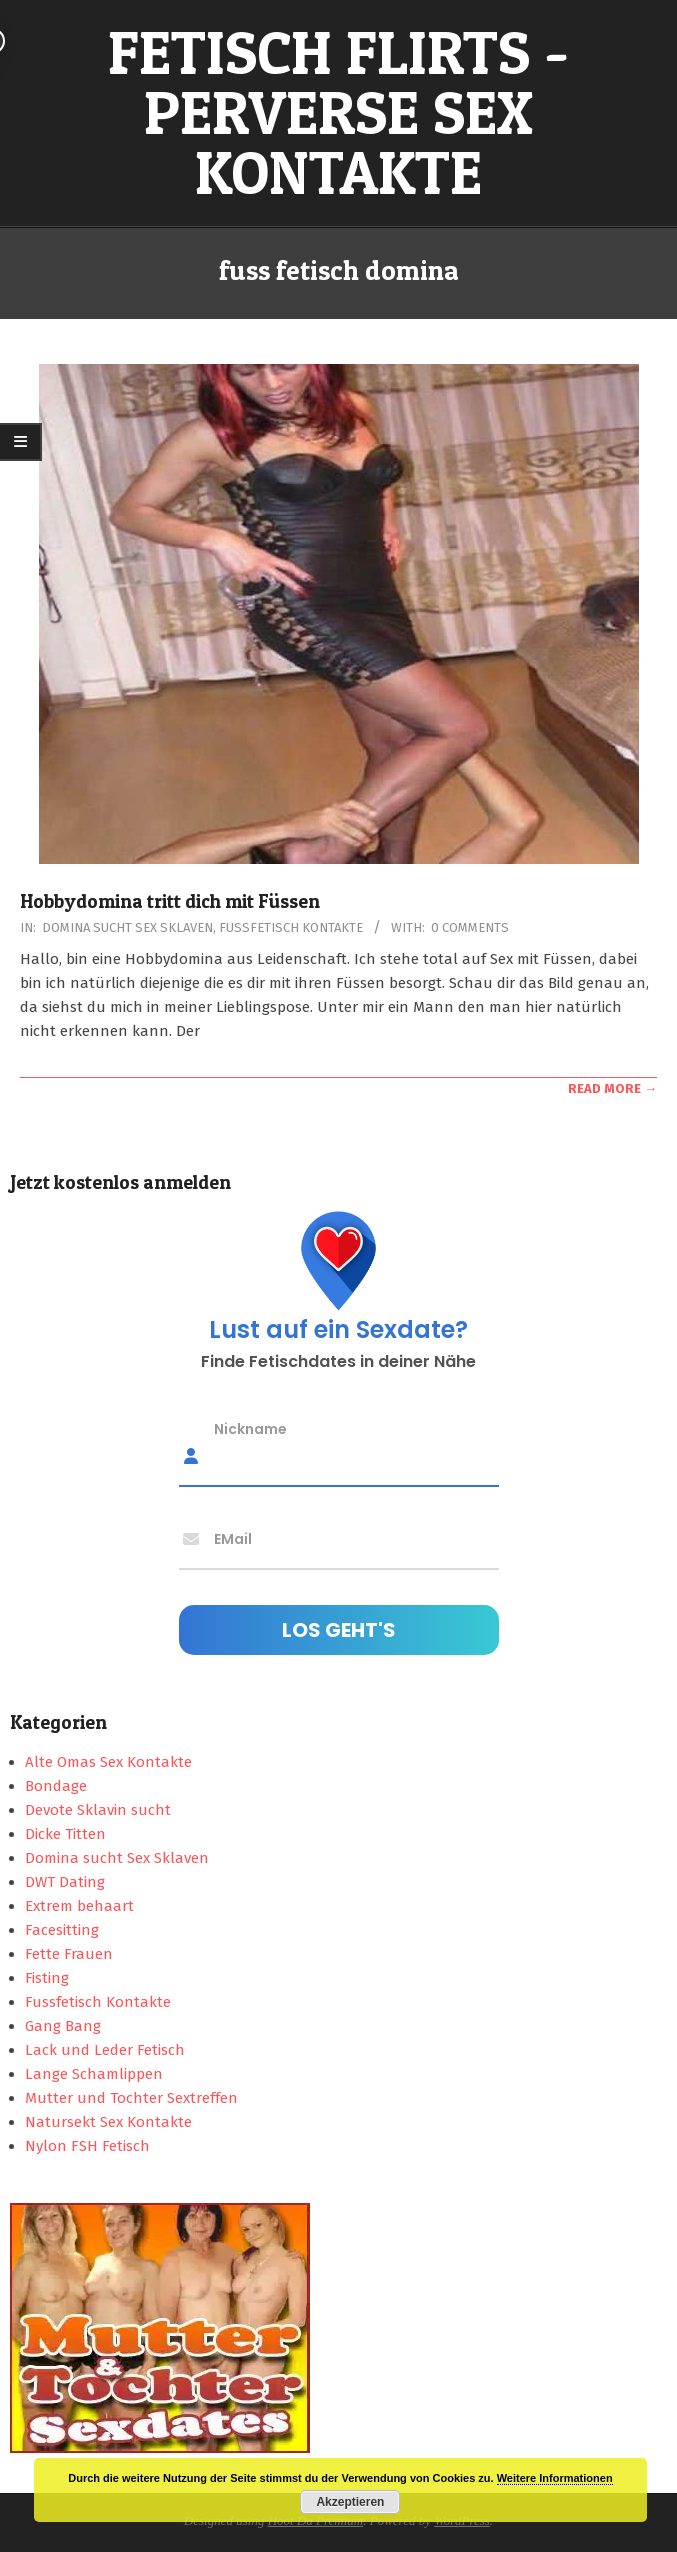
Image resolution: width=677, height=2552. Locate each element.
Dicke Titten (65, 1834)
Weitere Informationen (555, 2478)
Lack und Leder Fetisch (105, 2050)
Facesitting (62, 1930)
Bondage (56, 1786)
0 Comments (470, 927)
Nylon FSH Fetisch (87, 2146)
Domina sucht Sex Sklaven (127, 927)
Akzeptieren (350, 2502)
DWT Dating (65, 1882)
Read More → (612, 1088)
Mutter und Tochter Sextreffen (131, 2098)
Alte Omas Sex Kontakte (108, 1762)
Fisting (47, 1978)
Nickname (250, 1428)
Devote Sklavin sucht (98, 1810)
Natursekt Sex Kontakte (108, 2122)
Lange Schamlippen (94, 2074)
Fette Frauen (69, 1954)
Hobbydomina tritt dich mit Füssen (170, 901)
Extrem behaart (79, 1906)
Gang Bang (63, 2026)
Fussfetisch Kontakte (291, 927)
